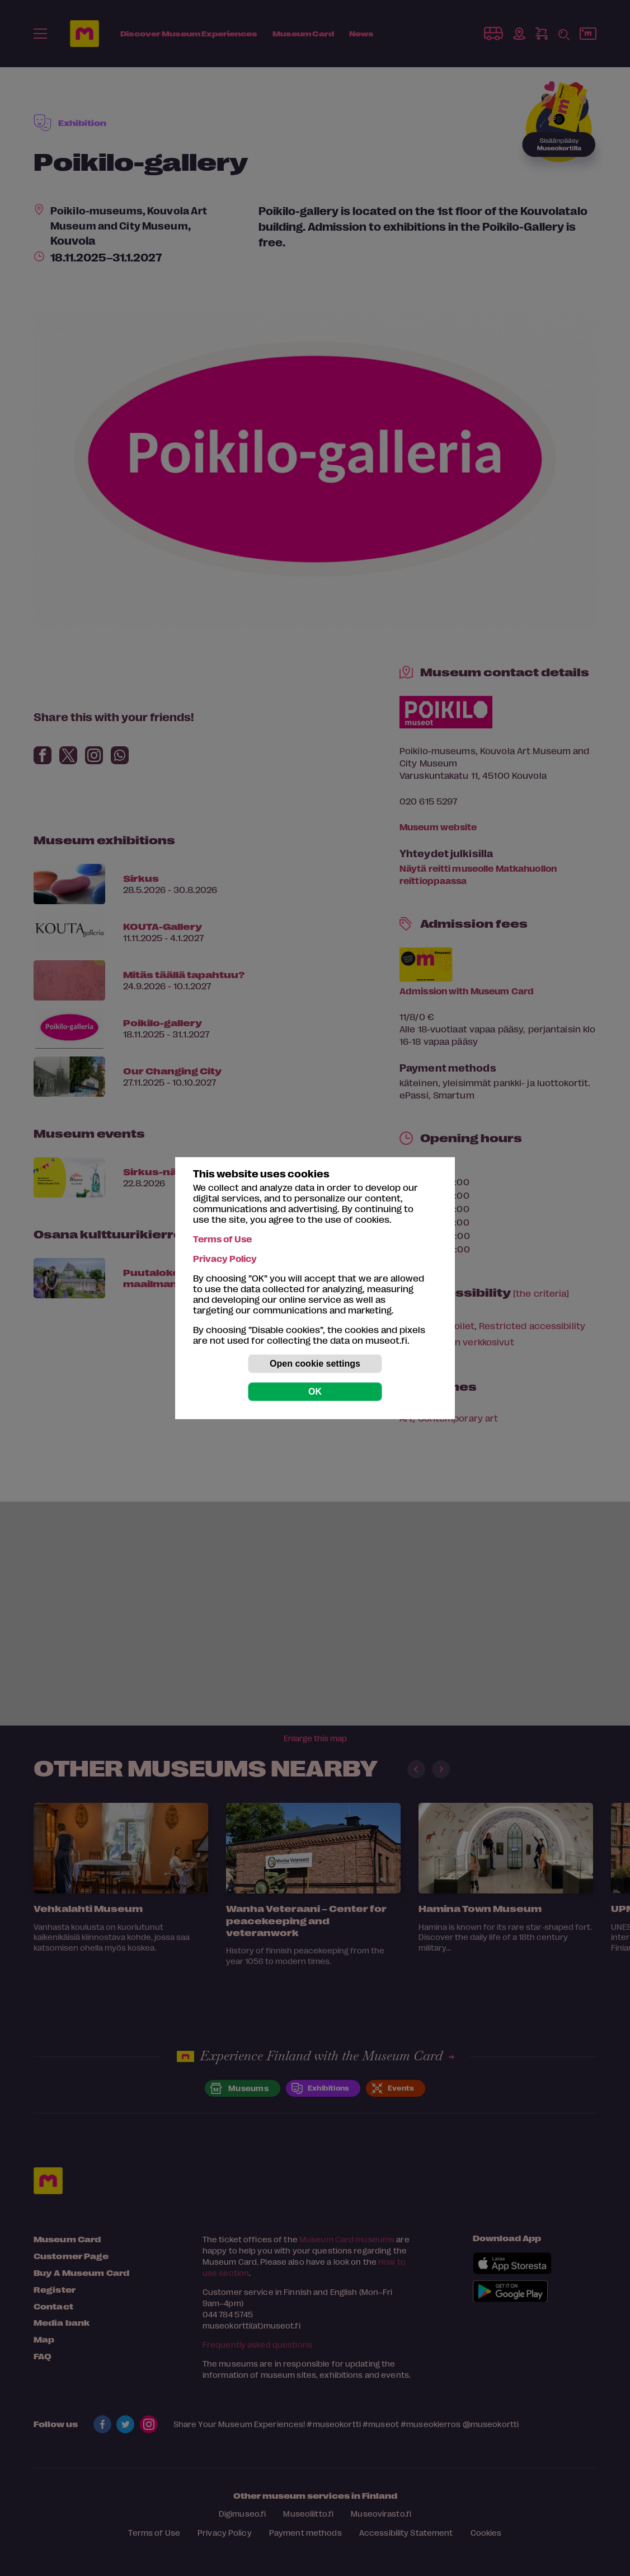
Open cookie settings (315, 1363)
